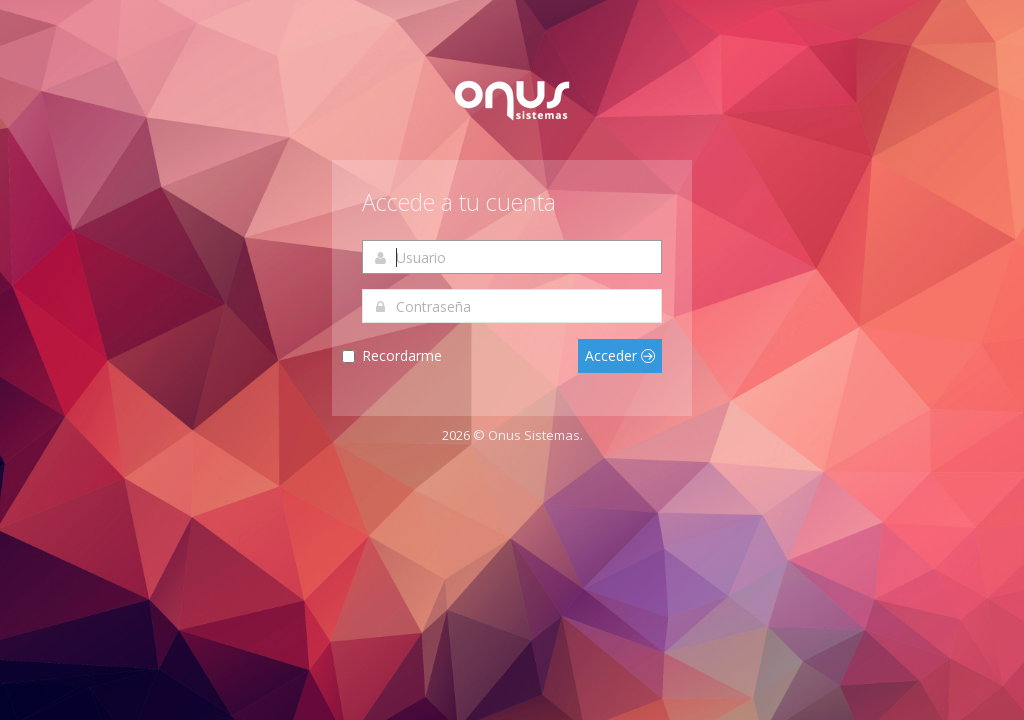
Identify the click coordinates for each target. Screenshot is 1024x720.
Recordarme (402, 355)
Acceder (620, 355)
